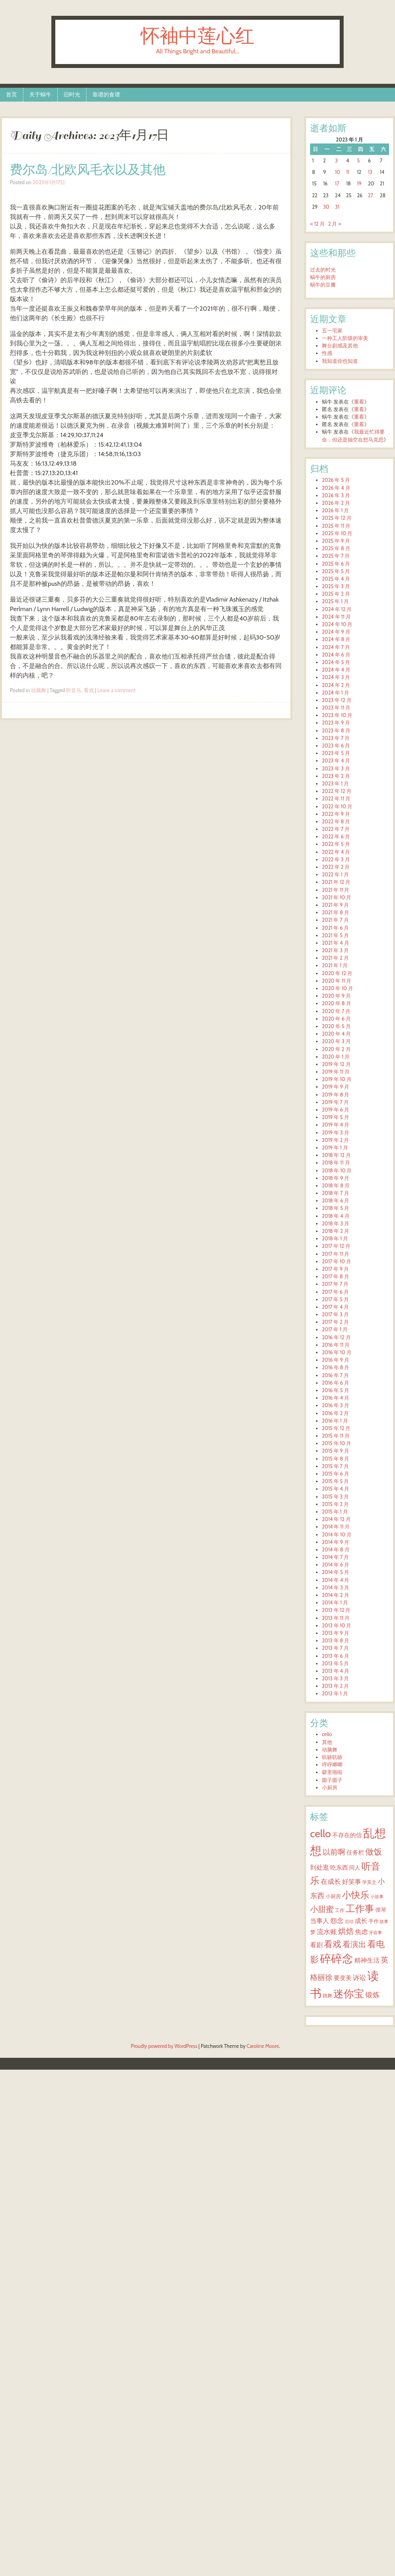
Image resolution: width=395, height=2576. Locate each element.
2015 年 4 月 (335, 1489)
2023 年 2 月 (336, 776)
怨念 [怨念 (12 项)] (337, 1921)
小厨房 (329, 1788)
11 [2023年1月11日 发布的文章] (347, 172)
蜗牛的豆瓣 (323, 285)
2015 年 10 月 (336, 1443)
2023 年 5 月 (336, 753)
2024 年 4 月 (336, 670)
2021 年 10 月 (336, 897)
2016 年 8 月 (335, 1367)
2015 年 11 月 (336, 1436)
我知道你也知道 (340, 361)
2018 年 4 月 (336, 1216)
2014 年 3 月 (335, 1588)
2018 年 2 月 (335, 1231)
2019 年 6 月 (335, 1110)
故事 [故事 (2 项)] (384, 1921)
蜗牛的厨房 (323, 277)
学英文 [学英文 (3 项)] (369, 1882)
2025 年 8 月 (336, 548)
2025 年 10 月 (337, 533)
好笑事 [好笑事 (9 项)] (351, 1881)
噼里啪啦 (332, 1772)
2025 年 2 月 (336, 594)
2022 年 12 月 (337, 791)
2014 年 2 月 (335, 1595)
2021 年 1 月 (335, 965)
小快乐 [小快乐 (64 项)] (355, 1894)
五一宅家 (332, 331)
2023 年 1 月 (335, 784)
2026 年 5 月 (336, 480)
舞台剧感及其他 (340, 346)
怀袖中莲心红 (197, 37)
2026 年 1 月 (335, 510)
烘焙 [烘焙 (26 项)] (346, 1931)
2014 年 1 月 (335, 1603)
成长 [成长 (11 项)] (361, 1921)
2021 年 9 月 (335, 905)
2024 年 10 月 (337, 624)
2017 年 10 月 (336, 1261)
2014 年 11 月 (336, 1527)
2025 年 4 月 (336, 579)
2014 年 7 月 (335, 1557)
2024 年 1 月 (335, 693)
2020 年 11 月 (336, 981)
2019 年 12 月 (336, 1064)
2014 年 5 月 (335, 1572)
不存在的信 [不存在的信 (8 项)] (347, 1835)
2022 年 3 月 (336, 859)
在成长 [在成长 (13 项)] (331, 1881)
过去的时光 (323, 270)
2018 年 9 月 (335, 1178)
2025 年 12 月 (337, 518)
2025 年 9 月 (336, 541)
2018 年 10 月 (337, 1171)
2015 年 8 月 (335, 1459)
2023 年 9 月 (336, 723)
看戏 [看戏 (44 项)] (332, 1944)
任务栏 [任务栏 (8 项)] (355, 1852)
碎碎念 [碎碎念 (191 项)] (336, 1958)
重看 (359, 402)
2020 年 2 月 (336, 1049)
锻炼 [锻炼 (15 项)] (372, 1995)
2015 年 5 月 (335, 1481)
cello (327, 1734)
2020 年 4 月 (336, 1034)
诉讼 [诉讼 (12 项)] (359, 1978)
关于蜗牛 (40, 94)
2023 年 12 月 (337, 700)
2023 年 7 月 (336, 738)
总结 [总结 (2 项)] (349, 1921)
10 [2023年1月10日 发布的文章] (337, 172)
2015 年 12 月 (336, 1428)
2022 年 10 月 (337, 807)
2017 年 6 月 (335, 1292)
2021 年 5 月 (335, 935)
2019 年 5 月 (335, 1117)
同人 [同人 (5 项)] (354, 1868)
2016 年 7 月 (335, 1375)
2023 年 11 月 (336, 708)
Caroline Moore (262, 2046)
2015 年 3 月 (335, 1497)
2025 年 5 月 (336, 571)
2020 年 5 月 (336, 1026)
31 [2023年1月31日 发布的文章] (337, 207)
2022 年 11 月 (336, 799)
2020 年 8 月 (336, 1003)
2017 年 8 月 (335, 1277)
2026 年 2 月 (336, 503)
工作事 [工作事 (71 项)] (360, 1908)
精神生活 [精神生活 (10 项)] (367, 1960)
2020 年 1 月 (336, 1057)
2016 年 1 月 (335, 1421)
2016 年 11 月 (336, 1345)
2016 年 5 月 (335, 1390)
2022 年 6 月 (336, 837)
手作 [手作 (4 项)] (374, 1921)
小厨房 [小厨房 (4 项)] (333, 1896)
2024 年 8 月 (336, 639)
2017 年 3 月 (335, 1314)
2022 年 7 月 (336, 829)
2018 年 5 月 (335, 1208)
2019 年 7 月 (335, 1102)
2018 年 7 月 (335, 1193)
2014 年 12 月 (336, 1519)
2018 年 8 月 (336, 1186)
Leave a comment (117, 690)
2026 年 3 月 (336, 495)
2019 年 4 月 (335, 1125)
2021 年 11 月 (336, 890)
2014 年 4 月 (335, 1580)
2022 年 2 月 (336, 867)
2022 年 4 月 (336, 852)
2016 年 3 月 (335, 1405)
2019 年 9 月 (335, 1087)
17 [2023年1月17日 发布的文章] (337, 184)
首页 (11, 94)
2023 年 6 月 (336, 746)
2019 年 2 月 (335, 1140)
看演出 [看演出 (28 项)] (354, 1944)
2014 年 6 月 (335, 1565)
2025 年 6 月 (336, 564)
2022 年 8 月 (336, 822)
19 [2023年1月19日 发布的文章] (359, 184)
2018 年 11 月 (336, 1163)
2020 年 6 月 (336, 1019)
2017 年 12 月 (336, 1246)
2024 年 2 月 (336, 685)
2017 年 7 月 (335, 1284)
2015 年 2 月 (335, 1504)
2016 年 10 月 (337, 1352)
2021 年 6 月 (335, 928)
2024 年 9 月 (336, 632)
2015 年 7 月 (335, 1466)
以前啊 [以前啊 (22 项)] (334, 1852)
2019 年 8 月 (335, 1095)
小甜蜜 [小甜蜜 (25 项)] (322, 1909)
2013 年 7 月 (335, 1648)
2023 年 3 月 (336, 769)
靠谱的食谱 (106, 94)
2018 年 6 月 (335, 1201)
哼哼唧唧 (332, 1765)
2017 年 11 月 (335, 1254)
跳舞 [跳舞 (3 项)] (327, 1996)
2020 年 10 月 (337, 988)
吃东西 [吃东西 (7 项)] (339, 1867)
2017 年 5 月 (335, 1299)
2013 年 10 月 (336, 1626)
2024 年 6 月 (336, 655)
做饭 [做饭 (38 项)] (373, 1851)
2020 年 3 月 (336, 1041)
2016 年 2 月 (335, 1413)
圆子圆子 (332, 1780)
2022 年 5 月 (336, 844)
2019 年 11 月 (336, 1072)
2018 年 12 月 (336, 1155)
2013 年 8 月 (335, 1641)
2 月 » (334, 224)
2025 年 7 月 (336, 556)
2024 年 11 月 (336, 617)
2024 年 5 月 (336, 662)
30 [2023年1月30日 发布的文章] (326, 207)
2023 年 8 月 (336, 731)
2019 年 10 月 (337, 1079)
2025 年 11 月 (336, 526)
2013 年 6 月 (335, 1656)
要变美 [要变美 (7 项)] (343, 1978)
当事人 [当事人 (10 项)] (319, 1921)
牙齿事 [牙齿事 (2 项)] (375, 1932)
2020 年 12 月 (337, 973)
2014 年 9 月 (335, 1542)
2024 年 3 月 (336, 677)
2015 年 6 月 (335, 1474)
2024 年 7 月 (336, 647)
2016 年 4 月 (335, 1398)
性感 (327, 353)
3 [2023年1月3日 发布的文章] (336, 161)
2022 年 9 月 (336, 814)
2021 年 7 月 (335, 920)
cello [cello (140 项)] (320, 1833)
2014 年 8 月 (336, 1550)
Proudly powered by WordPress (164, 2046)
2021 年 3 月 (335, 950)
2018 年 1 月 (335, 1239)
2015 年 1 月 (335, 1512)
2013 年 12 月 (336, 1610)
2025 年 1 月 (335, 601)
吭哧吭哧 (332, 1757)
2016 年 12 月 (336, 1337)
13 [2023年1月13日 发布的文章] (370, 172)
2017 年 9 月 (335, 1269)
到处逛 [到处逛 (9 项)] (319, 1867)
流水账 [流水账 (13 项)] (327, 1931)
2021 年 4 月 (335, 943)
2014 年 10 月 (337, 1535)
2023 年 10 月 (337, 715)
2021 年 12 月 (336, 882)
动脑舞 (38, 690)
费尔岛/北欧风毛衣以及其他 (88, 170)
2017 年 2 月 (335, 1322)
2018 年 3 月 (335, 1224)
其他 (327, 1742)
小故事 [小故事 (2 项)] (377, 1896)
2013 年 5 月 (335, 1663)
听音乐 (73, 690)
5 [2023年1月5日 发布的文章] (358, 161)
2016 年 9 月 (335, 1360)
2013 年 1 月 (335, 1694)
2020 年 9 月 (336, 996)
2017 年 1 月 (335, 1329)
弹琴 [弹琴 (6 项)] (380, 1910)
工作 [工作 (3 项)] (339, 1910)
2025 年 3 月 (336, 586)
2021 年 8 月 (335, 912)
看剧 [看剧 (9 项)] (316, 1945)
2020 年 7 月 (336, 1011)
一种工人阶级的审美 (345, 338)
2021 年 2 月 (335, 958)
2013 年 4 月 (335, 1671)
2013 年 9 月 (335, 1633)
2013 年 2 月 (335, 1686)
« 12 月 (317, 224)
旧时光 (72, 94)
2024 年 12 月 (337, 609)
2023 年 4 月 (336, 761)
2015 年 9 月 (335, 1451)
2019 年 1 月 (335, 1148)
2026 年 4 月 (336, 488)
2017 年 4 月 (335, 1307)
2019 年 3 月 (335, 1133)
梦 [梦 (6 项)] (313, 1932)
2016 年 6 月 (335, 1383)
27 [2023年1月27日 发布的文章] (370, 195)
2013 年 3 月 (335, 1678)
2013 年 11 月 (336, 1618)
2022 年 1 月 (335, 875)
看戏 (89, 690)
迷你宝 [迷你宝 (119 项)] (348, 1993)
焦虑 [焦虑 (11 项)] (361, 1932)
